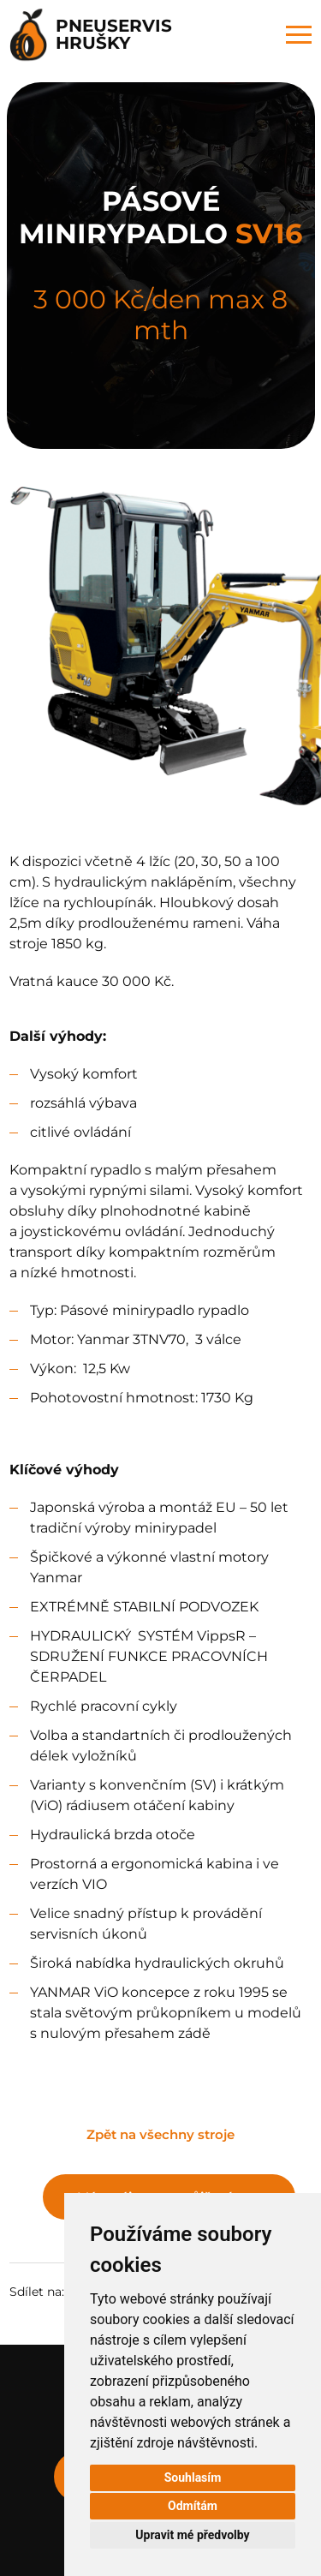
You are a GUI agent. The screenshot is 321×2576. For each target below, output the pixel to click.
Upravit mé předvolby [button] (192, 2535)
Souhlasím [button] (193, 2477)
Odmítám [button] (192, 2506)
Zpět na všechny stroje (160, 2134)
